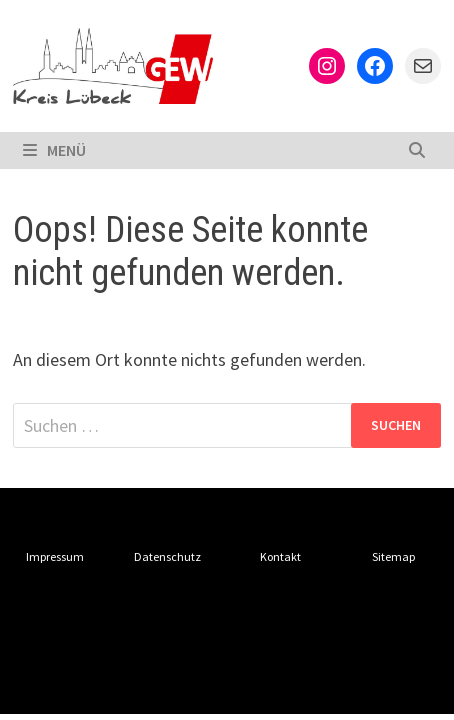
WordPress (354, 658)
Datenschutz (167, 556)
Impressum (55, 556)
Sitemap (393, 556)
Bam (29, 682)
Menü (54, 150)
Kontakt (280, 556)
